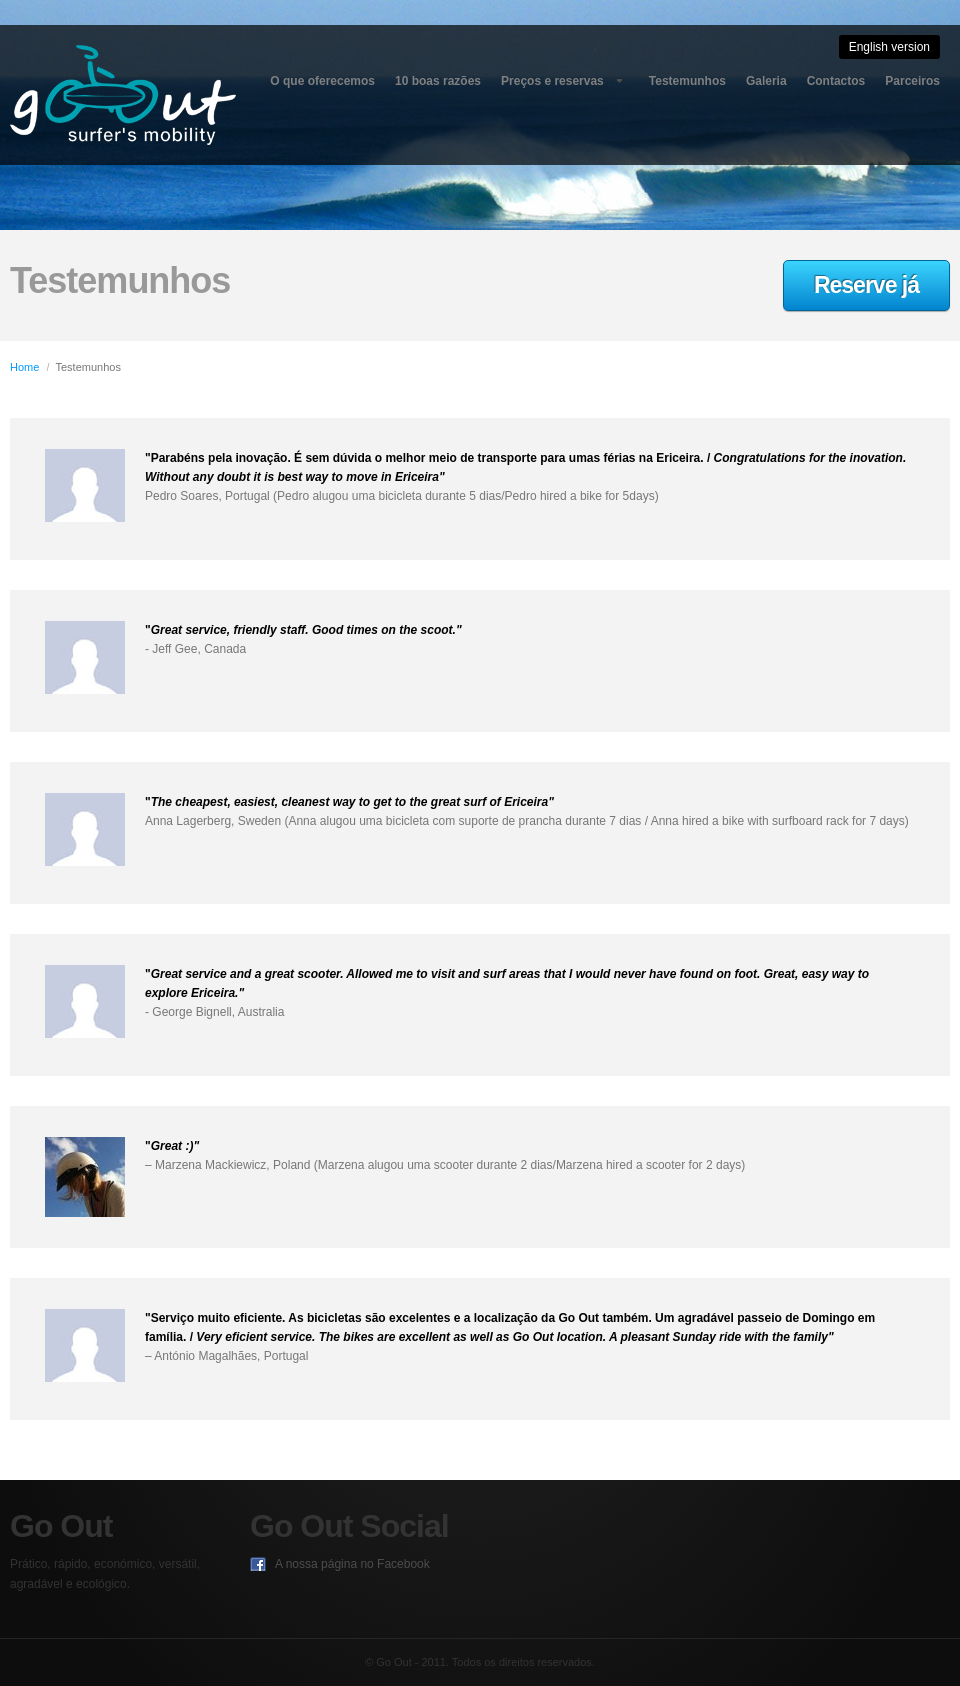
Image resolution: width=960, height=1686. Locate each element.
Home (24, 367)
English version (889, 47)
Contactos (836, 81)
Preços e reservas (552, 81)
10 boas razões (438, 81)
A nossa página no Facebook (352, 1564)
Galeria (766, 81)
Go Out (123, 95)
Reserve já (866, 285)
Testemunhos (687, 81)
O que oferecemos (322, 81)
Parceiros (912, 81)
